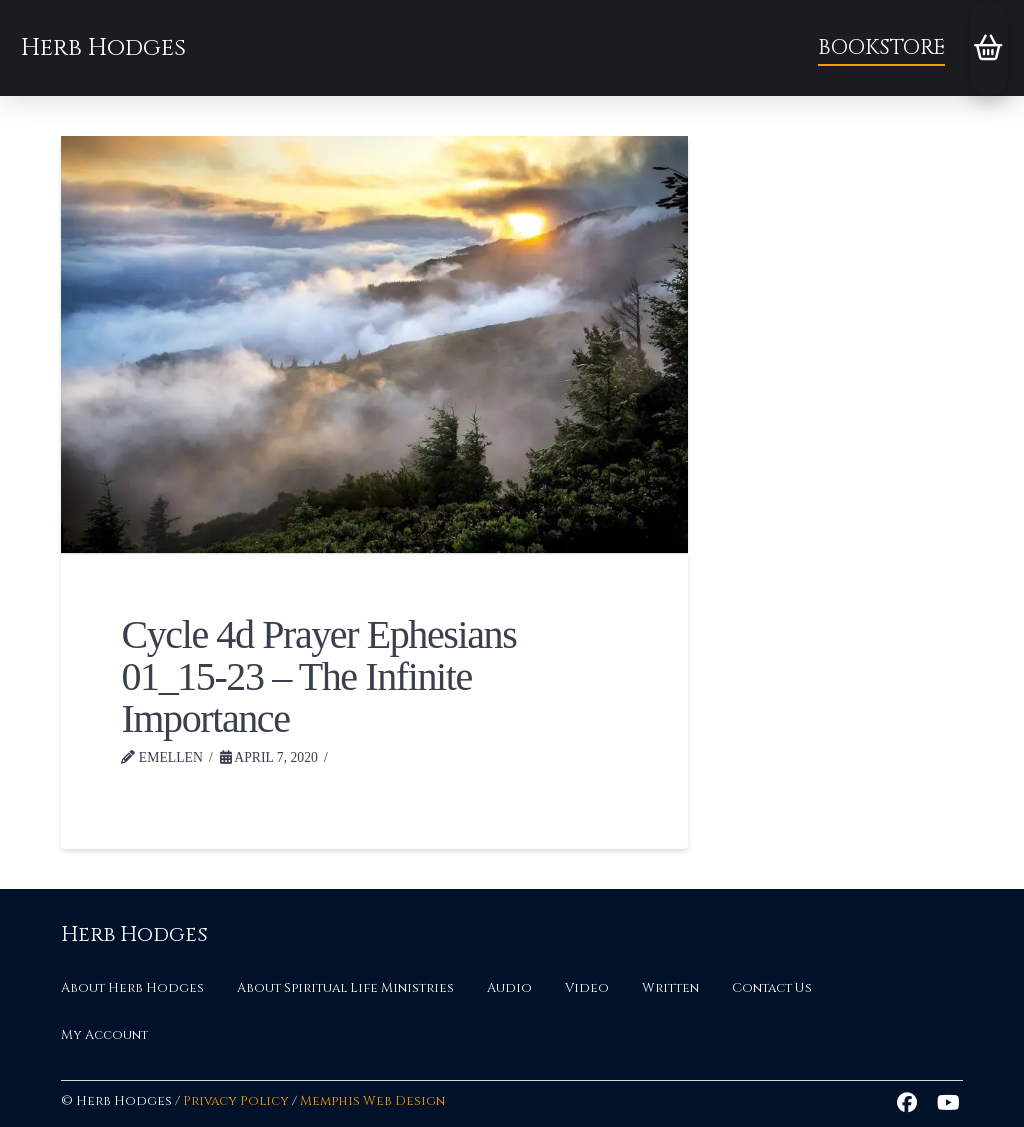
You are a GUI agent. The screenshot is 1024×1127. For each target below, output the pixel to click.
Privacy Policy (236, 1101)
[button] (988, 48)
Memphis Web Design (372, 1101)
